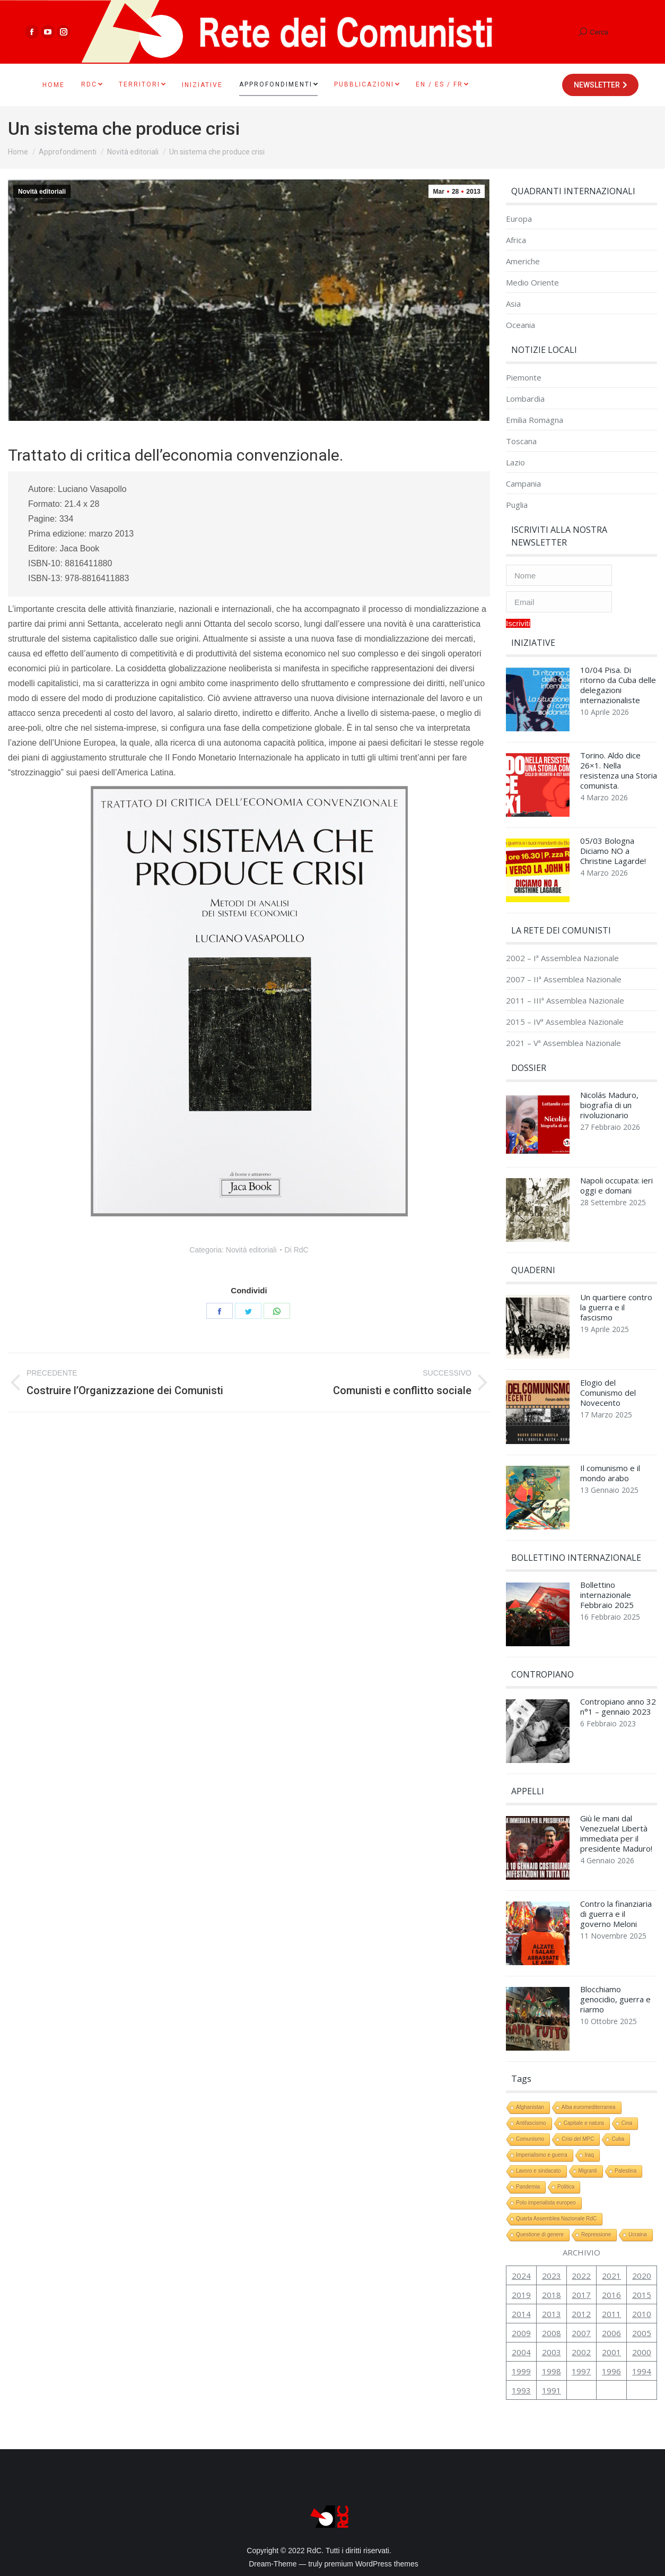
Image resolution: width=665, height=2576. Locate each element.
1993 (521, 2390)
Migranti (588, 2171)
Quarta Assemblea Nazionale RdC (556, 2218)
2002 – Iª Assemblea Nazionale (562, 958)
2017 (581, 2294)
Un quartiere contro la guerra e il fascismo (616, 1307)
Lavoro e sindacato (538, 2171)
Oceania (520, 325)
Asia (513, 304)
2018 (551, 2294)
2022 (581, 2275)
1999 (521, 2371)
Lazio (515, 462)
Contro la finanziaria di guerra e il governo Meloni (616, 1914)
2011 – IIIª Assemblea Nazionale (565, 1001)
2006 (611, 2333)
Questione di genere (540, 2234)
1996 (611, 2371)
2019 (521, 2294)
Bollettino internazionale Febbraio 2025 (607, 1595)
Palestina (625, 2171)
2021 (611, 2275)
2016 (611, 2294)
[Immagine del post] (538, 702)
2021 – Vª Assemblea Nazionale (563, 1043)
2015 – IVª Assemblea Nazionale (565, 1022)
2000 (641, 2352)
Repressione (596, 2234)
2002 (581, 2352)
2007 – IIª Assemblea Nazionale (564, 979)
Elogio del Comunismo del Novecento (608, 1393)
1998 (551, 2371)
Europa (519, 219)
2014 (521, 2314)
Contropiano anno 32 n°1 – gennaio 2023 (618, 1707)
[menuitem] (53, 85)
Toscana (521, 441)
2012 (581, 2314)
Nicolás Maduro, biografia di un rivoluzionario (609, 1105)
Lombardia (525, 399)
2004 (521, 2352)
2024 (521, 2275)
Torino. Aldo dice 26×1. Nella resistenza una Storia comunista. (618, 770)
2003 (551, 2352)
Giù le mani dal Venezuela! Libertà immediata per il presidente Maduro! (616, 1833)
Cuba (617, 2139)
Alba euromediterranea (589, 2107)
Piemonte (523, 378)
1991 (551, 2390)
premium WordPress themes (371, 2564)
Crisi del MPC (578, 2139)
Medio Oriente (532, 283)
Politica (565, 2187)
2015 (641, 2294)
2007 (581, 2333)
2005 (641, 2333)
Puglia (517, 505)
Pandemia (528, 2187)
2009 (521, 2333)
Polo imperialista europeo (546, 2203)
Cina (627, 2123)
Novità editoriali (42, 191)
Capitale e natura (584, 2123)
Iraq (589, 2155)
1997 (581, 2371)
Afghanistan (530, 2107)
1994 (641, 2371)
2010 (641, 2314)
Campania (523, 484)
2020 (641, 2275)
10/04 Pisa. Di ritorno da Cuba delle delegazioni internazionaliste (618, 685)
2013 (551, 2314)
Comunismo (530, 2139)
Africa (516, 240)
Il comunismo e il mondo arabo (610, 1473)
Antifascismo (531, 2123)
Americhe (523, 261)
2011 (611, 2314)
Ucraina (637, 2234)
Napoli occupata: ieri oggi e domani (616, 1185)
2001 (611, 2352)
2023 (551, 2275)
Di (297, 1250)
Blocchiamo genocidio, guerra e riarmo (615, 1999)
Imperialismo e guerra (541, 2155)
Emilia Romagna (534, 420)
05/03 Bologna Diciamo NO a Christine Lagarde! (613, 851)
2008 (551, 2333)
